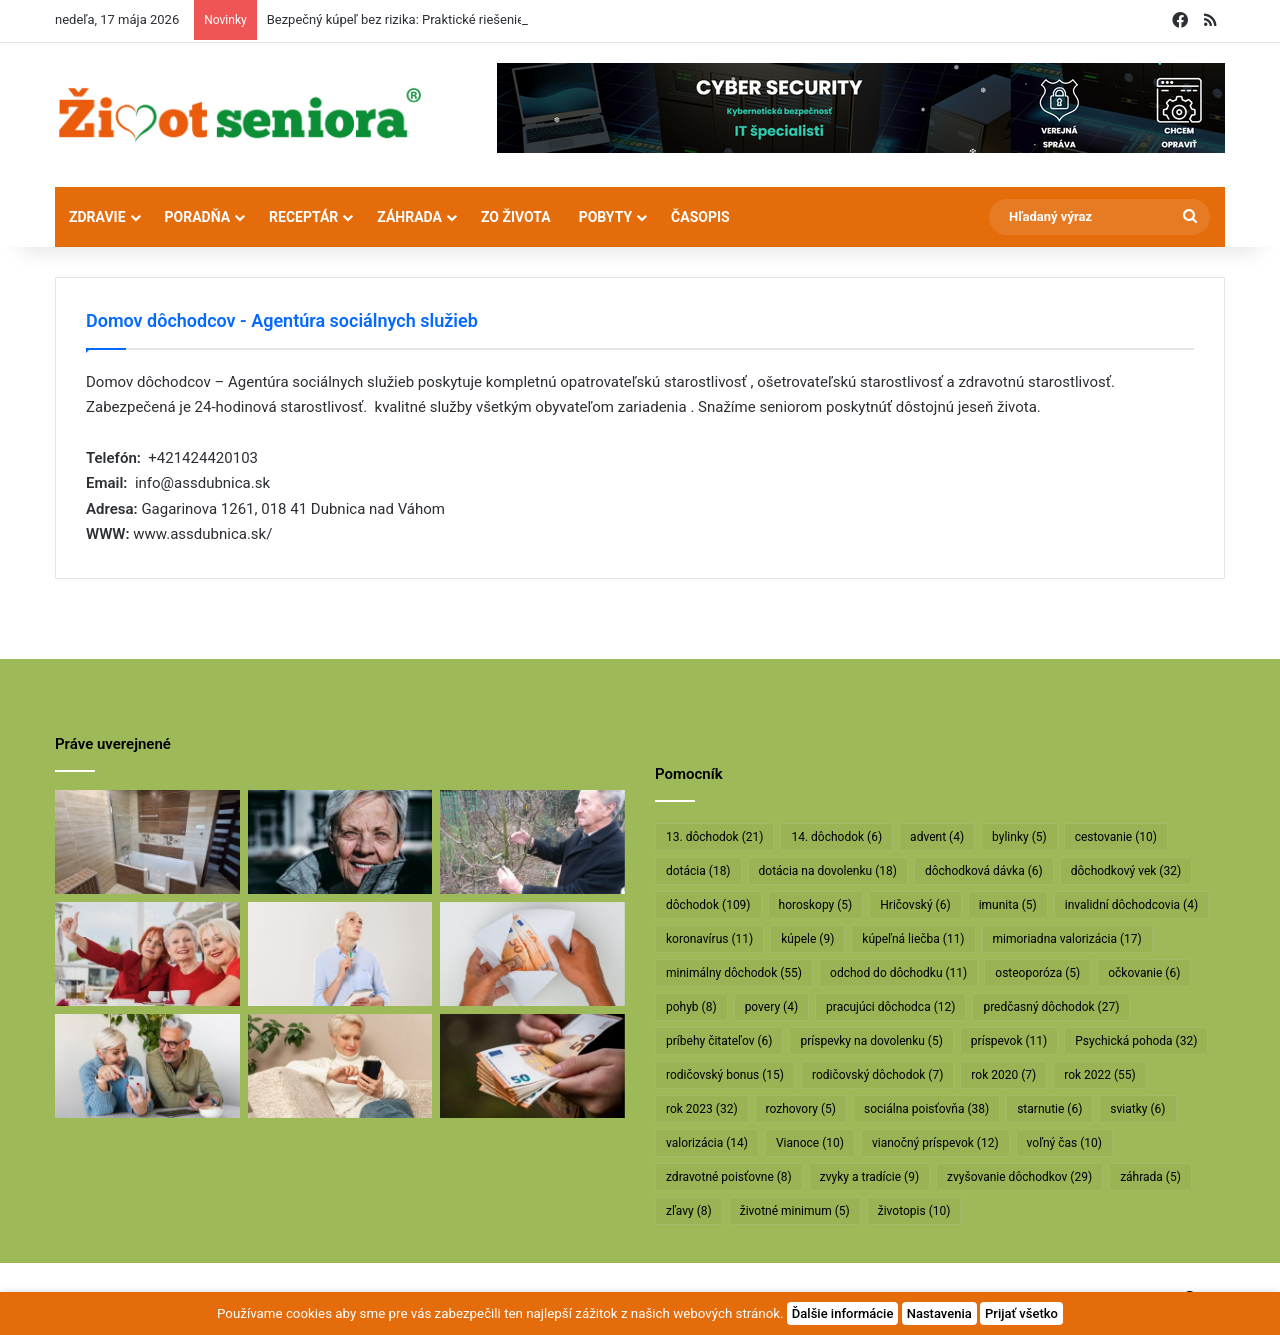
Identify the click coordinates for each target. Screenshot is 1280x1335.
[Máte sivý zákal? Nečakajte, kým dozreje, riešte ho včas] (340, 842)
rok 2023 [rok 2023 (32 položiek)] (702, 1109)
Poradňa (198, 217)
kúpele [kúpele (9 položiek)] (807, 939)
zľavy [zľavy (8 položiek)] (689, 1211)
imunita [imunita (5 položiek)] (1008, 905)
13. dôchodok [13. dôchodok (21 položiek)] (714, 837)
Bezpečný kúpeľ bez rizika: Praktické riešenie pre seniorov (433, 19)
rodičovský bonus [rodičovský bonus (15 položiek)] (725, 1075)
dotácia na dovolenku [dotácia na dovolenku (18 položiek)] (828, 871)
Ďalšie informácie (843, 1313)
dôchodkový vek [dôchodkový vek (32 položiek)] (1126, 871)
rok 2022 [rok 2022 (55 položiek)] (1100, 1075)
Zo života (516, 217)
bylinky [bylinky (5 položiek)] (1019, 837)
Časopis (700, 217)
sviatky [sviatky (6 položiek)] (1137, 1109)
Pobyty (605, 217)
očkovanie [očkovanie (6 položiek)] (1144, 973)
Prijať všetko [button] (1021, 1313)
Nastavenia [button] (939, 1313)
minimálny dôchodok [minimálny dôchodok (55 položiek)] (734, 973)
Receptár (303, 217)
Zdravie (97, 217)
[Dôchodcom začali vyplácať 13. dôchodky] (532, 954)
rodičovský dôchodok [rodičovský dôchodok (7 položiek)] (877, 1075)
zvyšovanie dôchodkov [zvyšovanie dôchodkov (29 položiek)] (1019, 1177)
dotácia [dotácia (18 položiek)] (698, 871)
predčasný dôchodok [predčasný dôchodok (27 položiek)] (1051, 1007)
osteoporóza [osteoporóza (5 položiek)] (1037, 973)
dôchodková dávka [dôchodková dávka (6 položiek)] (984, 871)
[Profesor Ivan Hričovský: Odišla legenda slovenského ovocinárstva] (532, 842)
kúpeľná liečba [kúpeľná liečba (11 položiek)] (913, 939)
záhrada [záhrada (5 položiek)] (1150, 1177)
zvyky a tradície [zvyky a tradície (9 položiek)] (869, 1177)
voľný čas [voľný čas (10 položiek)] (1064, 1143)
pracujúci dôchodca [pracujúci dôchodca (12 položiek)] (890, 1007)
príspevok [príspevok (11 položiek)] (1009, 1041)
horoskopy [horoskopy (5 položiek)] (816, 905)
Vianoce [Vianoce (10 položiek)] (810, 1143)
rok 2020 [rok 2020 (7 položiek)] (1003, 1075)
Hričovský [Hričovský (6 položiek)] (915, 905)
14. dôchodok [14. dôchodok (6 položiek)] (836, 837)
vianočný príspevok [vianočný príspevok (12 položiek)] (935, 1143)
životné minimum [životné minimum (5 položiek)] (795, 1211)
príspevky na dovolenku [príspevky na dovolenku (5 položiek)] (871, 1041)
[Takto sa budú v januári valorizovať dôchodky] (340, 1066)
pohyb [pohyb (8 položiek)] (691, 1007)
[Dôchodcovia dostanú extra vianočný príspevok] (147, 954)
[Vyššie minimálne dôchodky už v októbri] (532, 1066)
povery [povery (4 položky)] (771, 1007)
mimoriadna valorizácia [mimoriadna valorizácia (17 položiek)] (1067, 939)
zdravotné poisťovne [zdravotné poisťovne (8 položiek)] (729, 1177)
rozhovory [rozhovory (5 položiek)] (801, 1109)
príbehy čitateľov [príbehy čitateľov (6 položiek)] (719, 1041)
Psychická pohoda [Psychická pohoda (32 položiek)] (1136, 1041)
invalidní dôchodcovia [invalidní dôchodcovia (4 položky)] (1131, 905)
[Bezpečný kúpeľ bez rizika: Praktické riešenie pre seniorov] (147, 842)
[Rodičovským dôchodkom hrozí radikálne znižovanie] (340, 954)
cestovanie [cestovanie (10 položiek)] (1116, 837)
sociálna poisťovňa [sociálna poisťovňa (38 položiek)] (926, 1109)
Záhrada (409, 217)
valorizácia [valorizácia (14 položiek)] (707, 1143)
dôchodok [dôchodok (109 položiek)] (708, 905)
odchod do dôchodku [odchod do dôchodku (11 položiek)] (898, 973)
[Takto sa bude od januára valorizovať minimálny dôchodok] (147, 1066)
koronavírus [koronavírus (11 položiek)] (709, 939)
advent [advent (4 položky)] (937, 837)
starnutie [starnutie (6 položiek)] (1049, 1109)
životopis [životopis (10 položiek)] (914, 1211)
